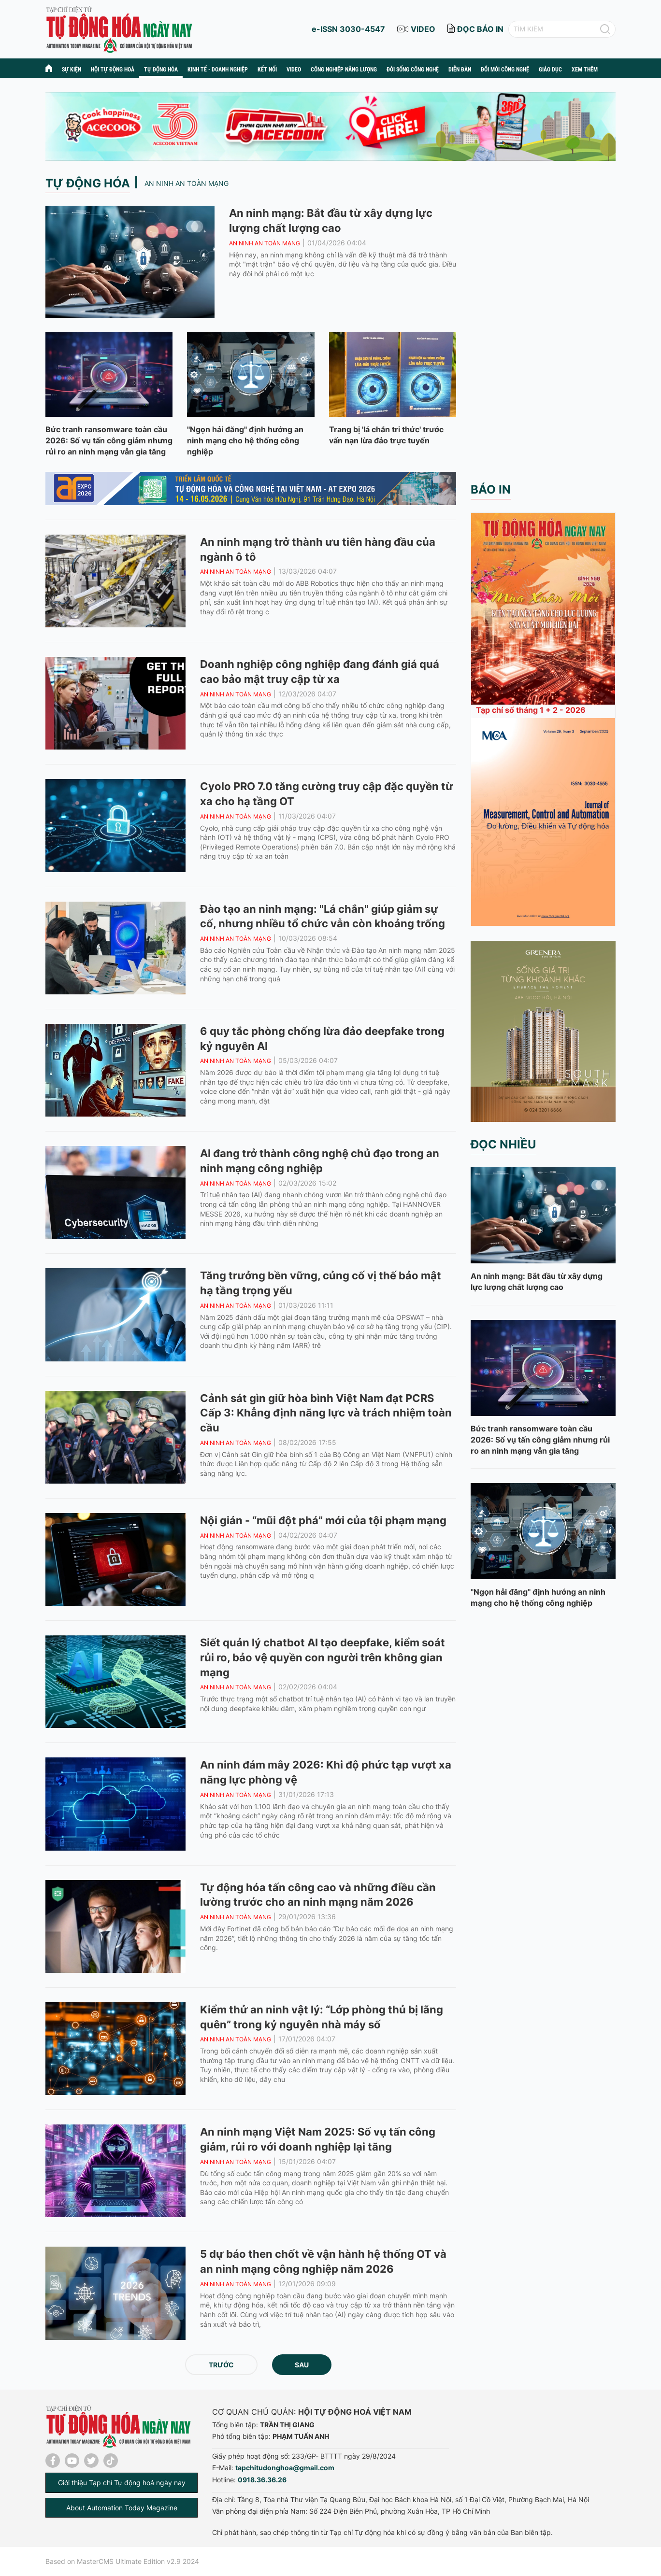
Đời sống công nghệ (413, 69)
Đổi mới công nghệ (505, 69)
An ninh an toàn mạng (186, 183)
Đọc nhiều (503, 1144)
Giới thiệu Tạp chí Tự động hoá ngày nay (122, 2482)
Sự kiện (71, 69)
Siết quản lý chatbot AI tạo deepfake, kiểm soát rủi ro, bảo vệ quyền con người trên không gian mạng (322, 1657)
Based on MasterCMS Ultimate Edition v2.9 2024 (122, 2561)
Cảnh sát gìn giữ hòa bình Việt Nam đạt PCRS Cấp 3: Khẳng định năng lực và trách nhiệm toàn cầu (326, 1413)
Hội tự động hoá (112, 69)
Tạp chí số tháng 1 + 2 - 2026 (531, 710)
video (423, 29)
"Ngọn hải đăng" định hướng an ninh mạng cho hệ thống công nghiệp (245, 440)
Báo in (491, 489)
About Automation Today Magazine (121, 2508)
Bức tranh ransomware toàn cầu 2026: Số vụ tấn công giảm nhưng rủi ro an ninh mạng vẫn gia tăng (108, 440)
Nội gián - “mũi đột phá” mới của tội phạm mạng (323, 1520)
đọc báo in (480, 29)
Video (294, 69)
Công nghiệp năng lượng (344, 69)
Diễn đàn (459, 69)
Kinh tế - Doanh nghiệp (217, 69)
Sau (302, 2365)
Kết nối (267, 69)
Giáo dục (550, 69)
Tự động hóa (161, 69)
